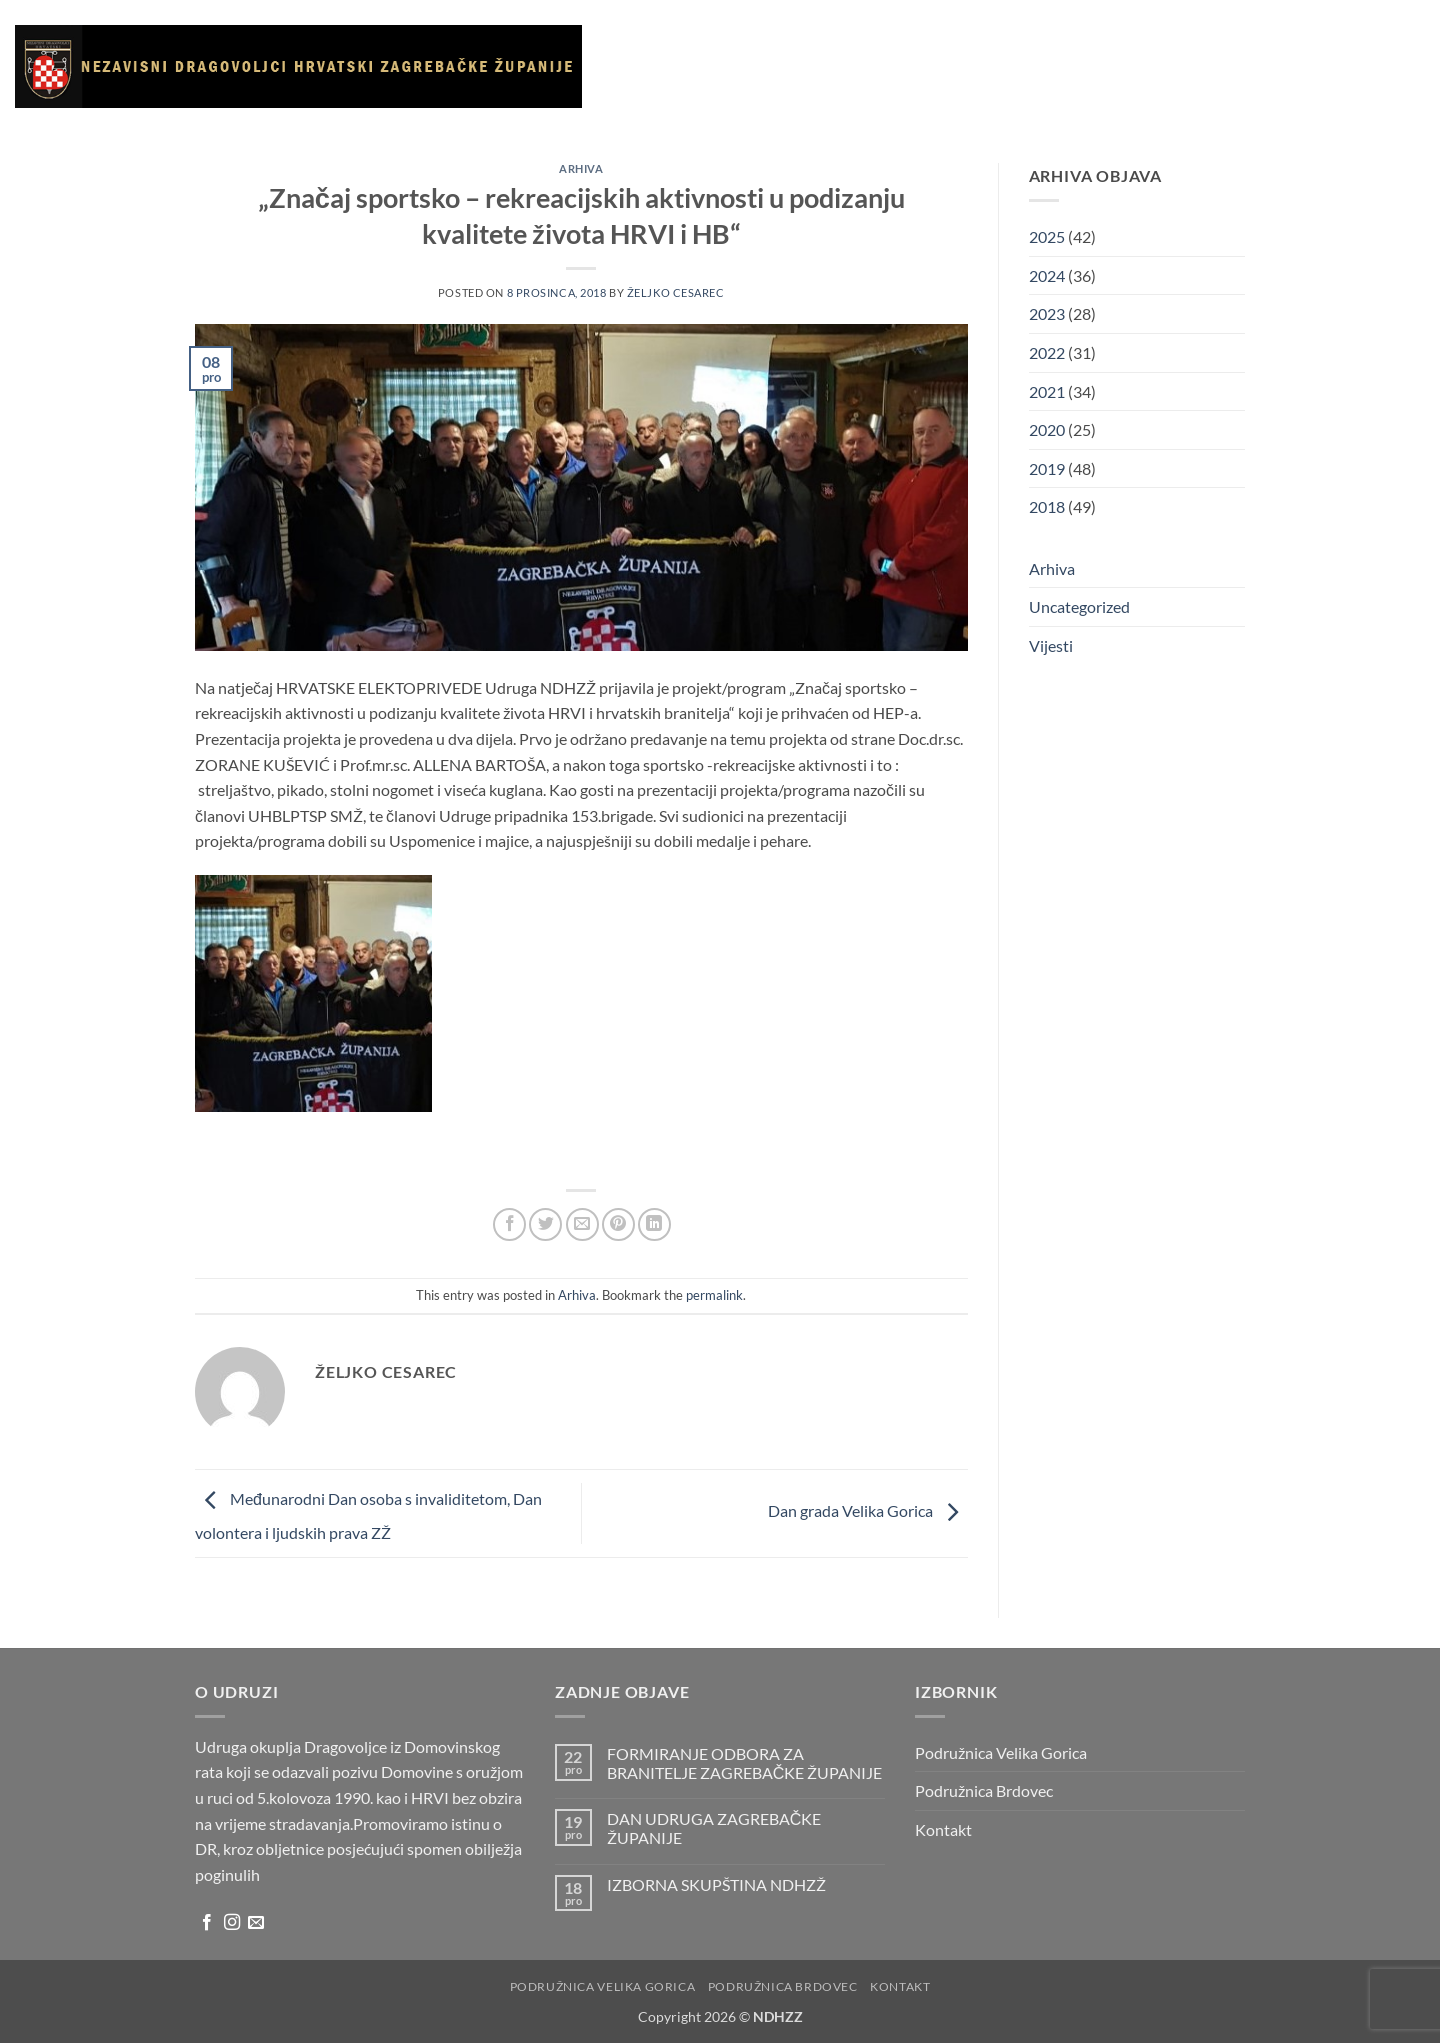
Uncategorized (1079, 606)
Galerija (895, 66)
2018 (1047, 506)
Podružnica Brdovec (984, 1790)
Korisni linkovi (996, 66)
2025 (1047, 236)
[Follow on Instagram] (232, 1923)
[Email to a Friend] (582, 1224)
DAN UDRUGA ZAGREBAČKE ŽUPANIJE (714, 1828)
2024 (1047, 275)
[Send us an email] (256, 1923)
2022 (1047, 352)
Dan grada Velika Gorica (868, 1511)
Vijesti (826, 66)
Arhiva (1092, 66)
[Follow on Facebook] (207, 1923)
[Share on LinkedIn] (654, 1224)
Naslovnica (655, 66)
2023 (1047, 313)
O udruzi (751, 66)
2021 (1047, 391)
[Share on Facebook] (509, 1224)
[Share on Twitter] (545, 1224)
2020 (1047, 429)
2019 (1047, 468)
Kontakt (1163, 66)
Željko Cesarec (676, 292)
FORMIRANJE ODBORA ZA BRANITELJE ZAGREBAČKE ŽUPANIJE (745, 1763)
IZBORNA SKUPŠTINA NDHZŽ (716, 1884)
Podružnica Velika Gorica (1001, 1752)
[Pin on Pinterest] (618, 1224)
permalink (714, 1295)
